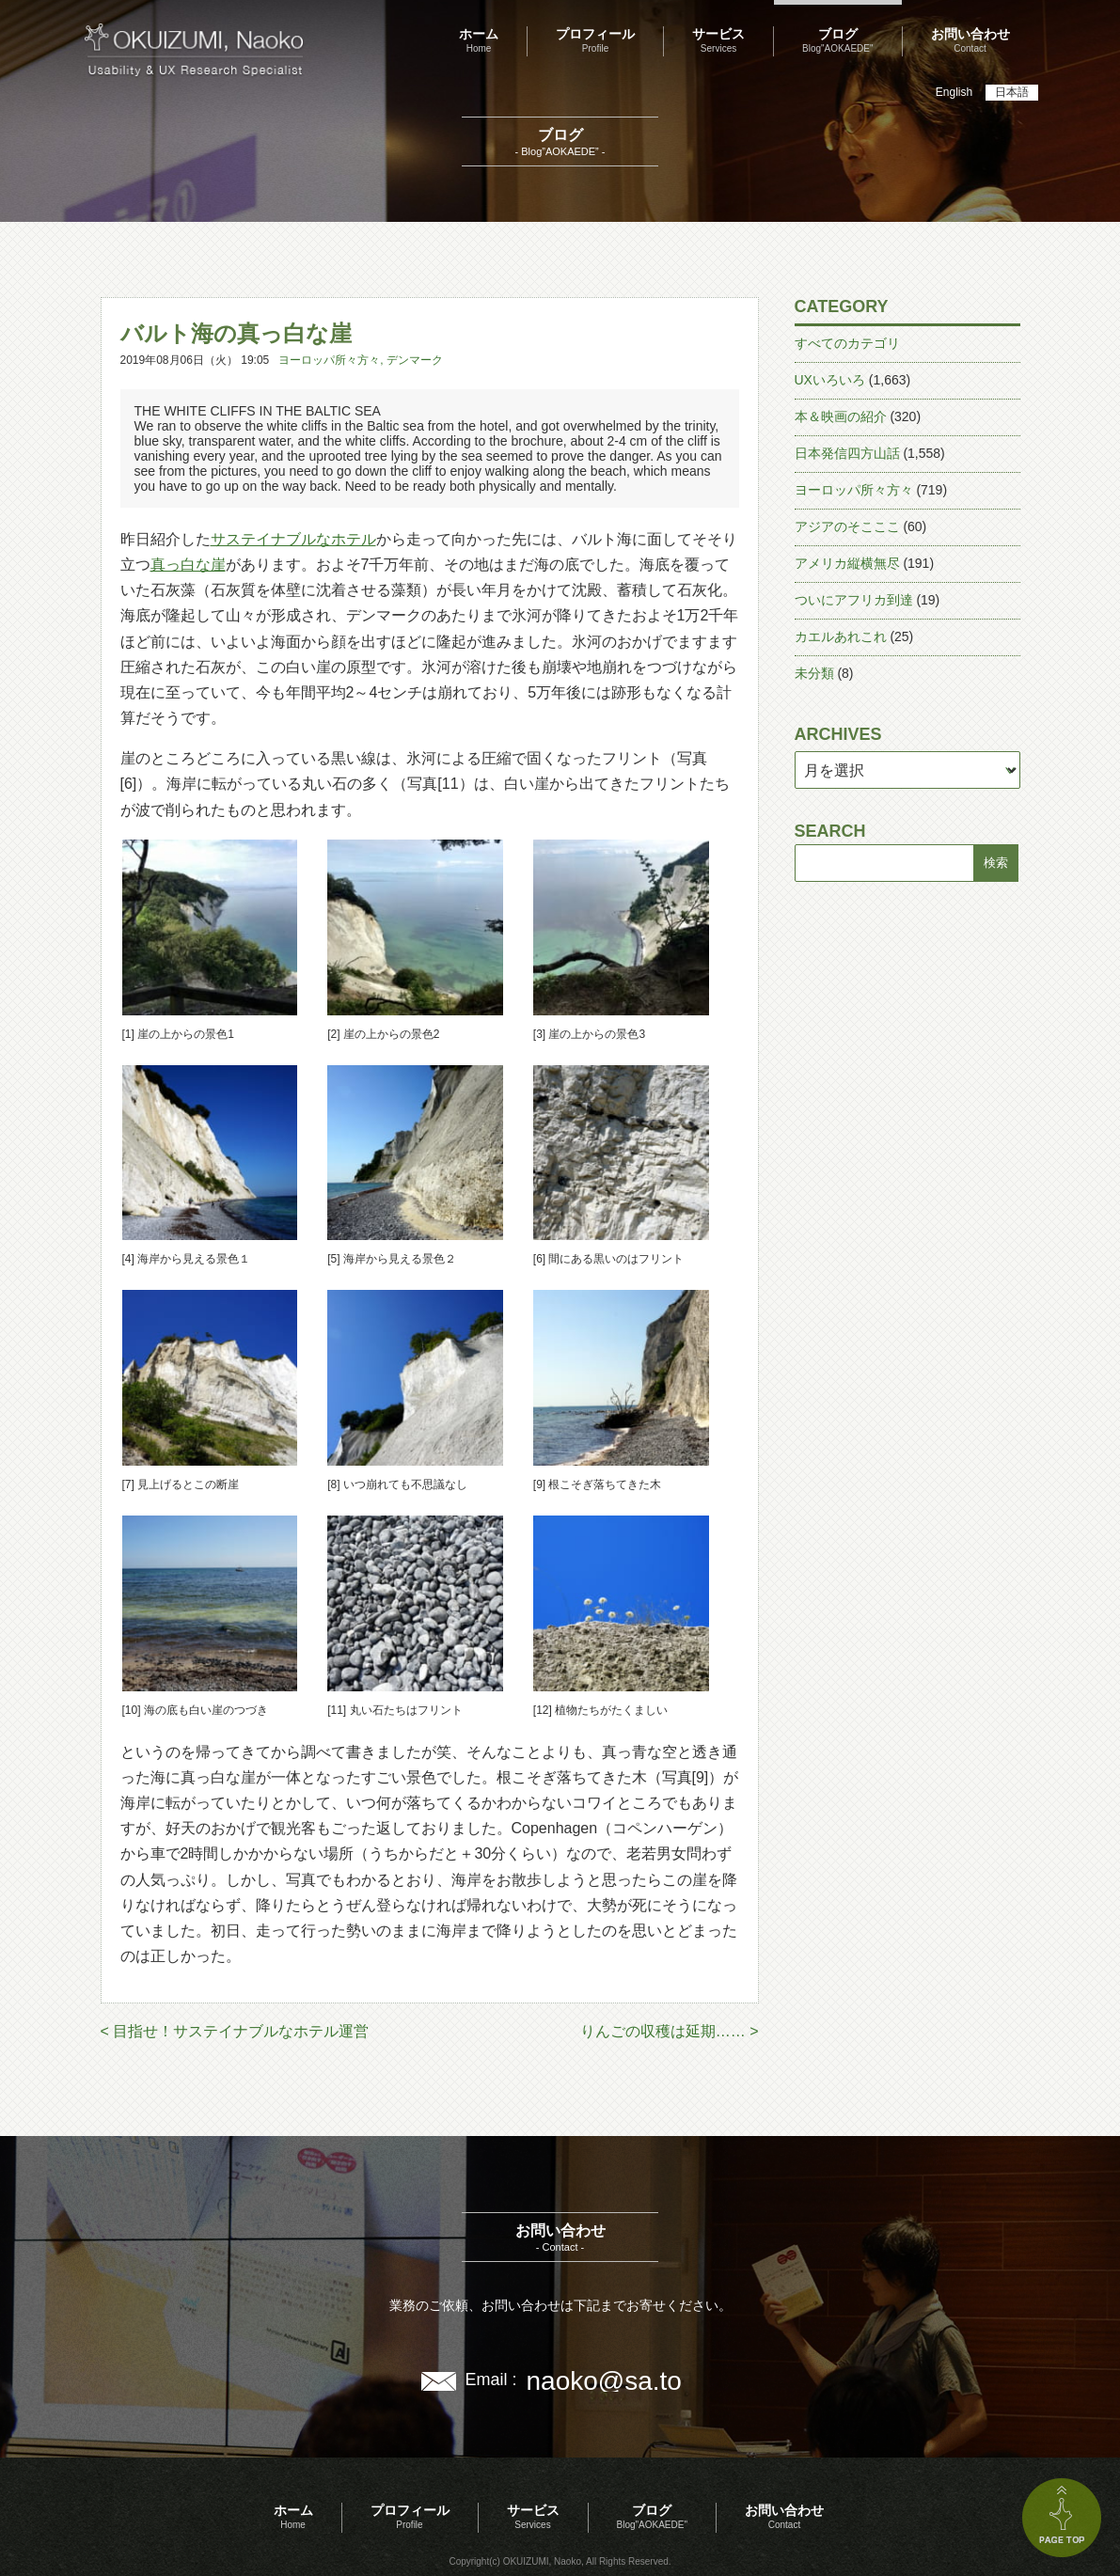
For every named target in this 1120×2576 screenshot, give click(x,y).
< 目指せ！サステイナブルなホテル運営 (235, 2031)
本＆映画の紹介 (841, 416)
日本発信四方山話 (847, 453)
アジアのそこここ (847, 526)
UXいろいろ (830, 379)
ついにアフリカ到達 (854, 599)
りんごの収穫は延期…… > (669, 2031)
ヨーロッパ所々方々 (329, 360)
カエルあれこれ (841, 636)
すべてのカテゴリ (847, 343)
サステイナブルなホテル (293, 539)
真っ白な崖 (188, 565)
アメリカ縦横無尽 (847, 563)
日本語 (1012, 92)
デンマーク (414, 360)
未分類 (814, 673)
